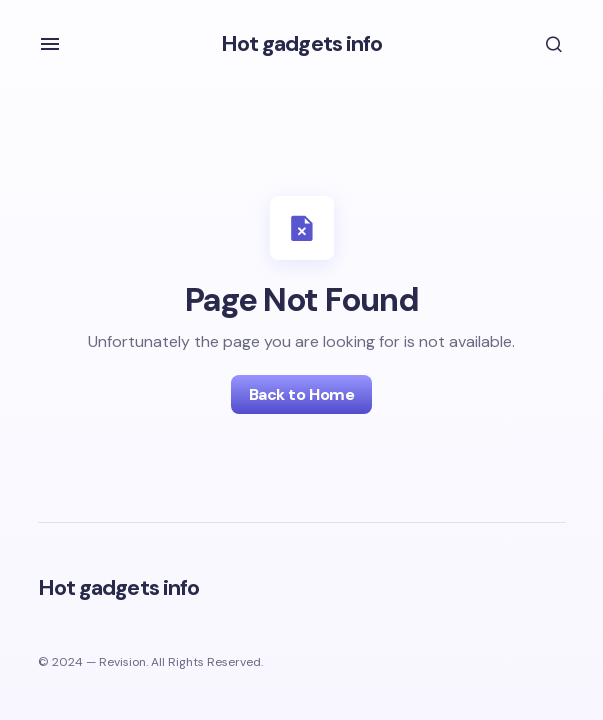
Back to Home (301, 394)
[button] (50, 44)
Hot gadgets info (302, 43)
